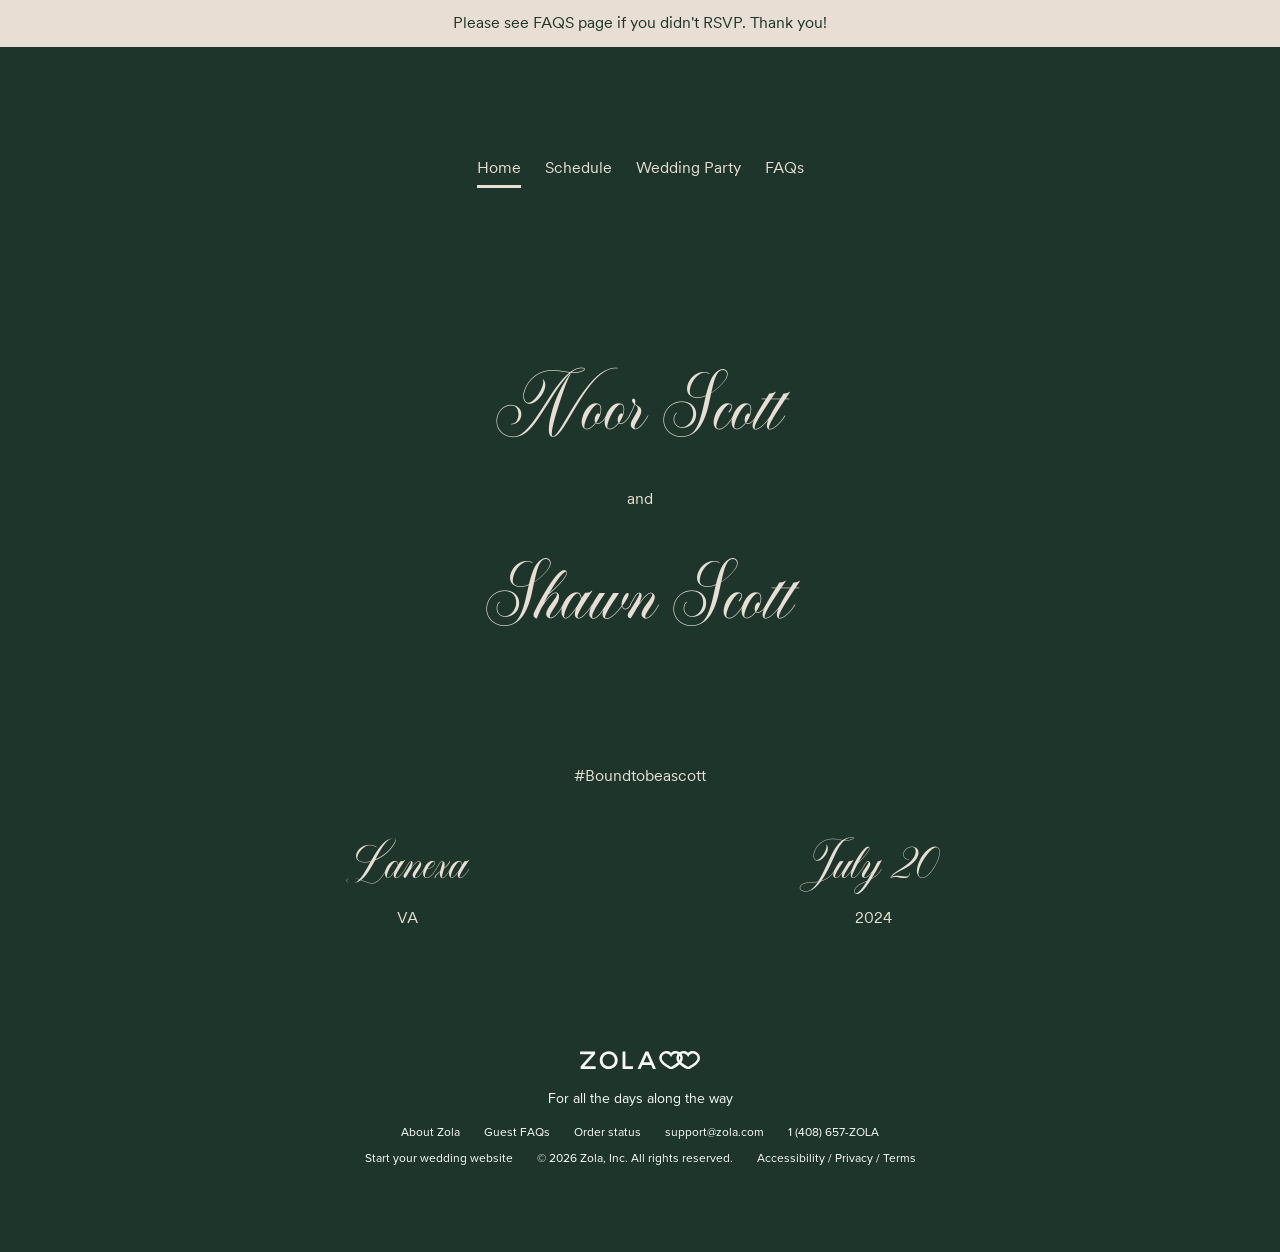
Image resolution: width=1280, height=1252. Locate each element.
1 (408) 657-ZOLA (833, 1133)
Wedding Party (688, 167)
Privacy (854, 1159)
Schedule (578, 167)
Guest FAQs (517, 1133)
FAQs (784, 167)
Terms (899, 1159)
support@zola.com (714, 1133)
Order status (607, 1133)
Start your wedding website (439, 1159)
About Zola (430, 1133)
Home (499, 167)
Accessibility (791, 1159)
